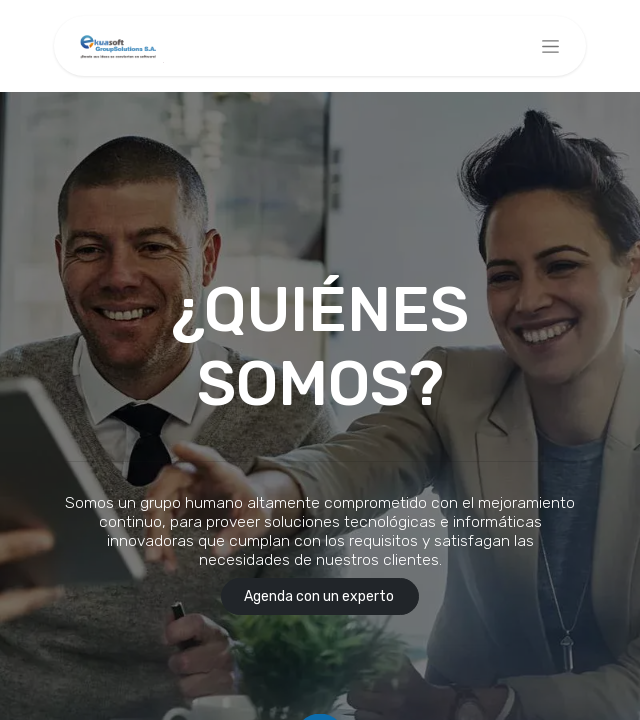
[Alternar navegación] (550, 46)
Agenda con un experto (320, 596)
